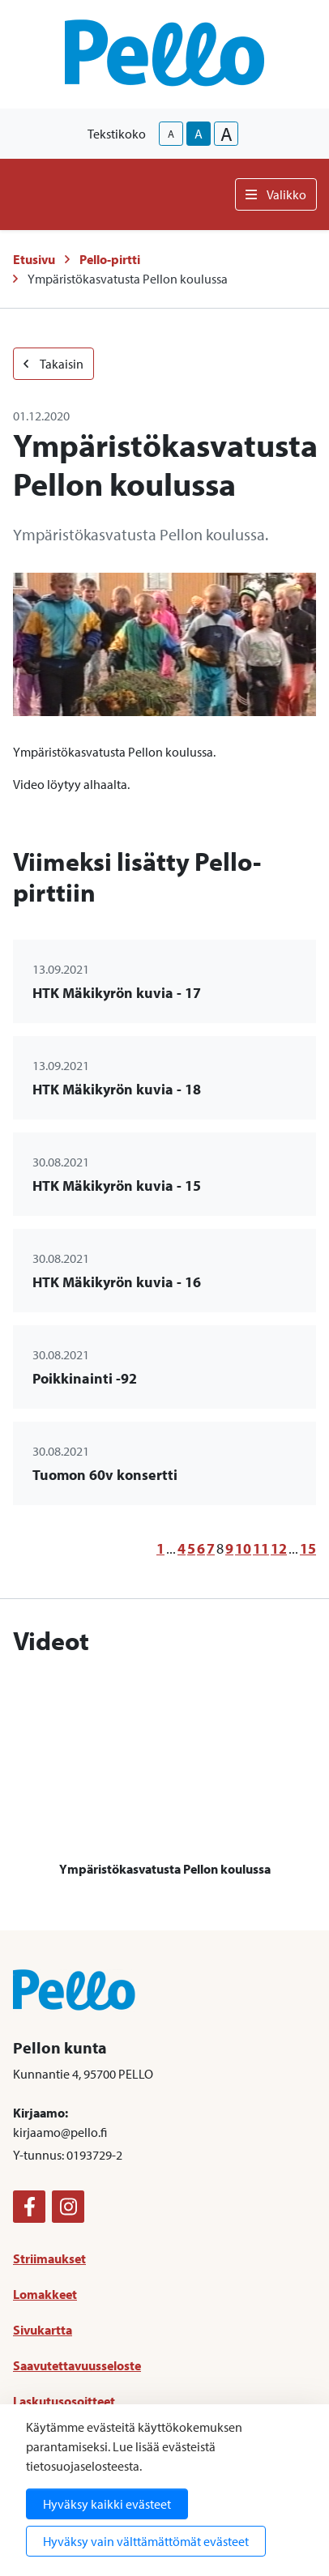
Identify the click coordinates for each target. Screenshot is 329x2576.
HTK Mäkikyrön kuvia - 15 (116, 1185)
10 (243, 1548)
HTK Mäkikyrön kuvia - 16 (116, 1282)
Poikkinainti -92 (84, 1378)
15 (308, 1548)
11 (261, 1548)
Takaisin (53, 364)
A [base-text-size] (198, 134)
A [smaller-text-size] (171, 133)
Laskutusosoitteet (64, 2401)
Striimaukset (49, 2258)
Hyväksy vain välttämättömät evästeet (146, 2541)
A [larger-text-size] (226, 134)
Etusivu (34, 259)
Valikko (276, 194)
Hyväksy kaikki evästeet (107, 2504)
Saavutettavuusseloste (77, 2365)
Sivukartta (42, 2330)
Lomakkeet (45, 2294)
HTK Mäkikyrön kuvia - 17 (116, 992)
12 (279, 1548)
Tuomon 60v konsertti (104, 1474)
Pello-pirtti (109, 259)
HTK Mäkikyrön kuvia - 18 (116, 1089)
